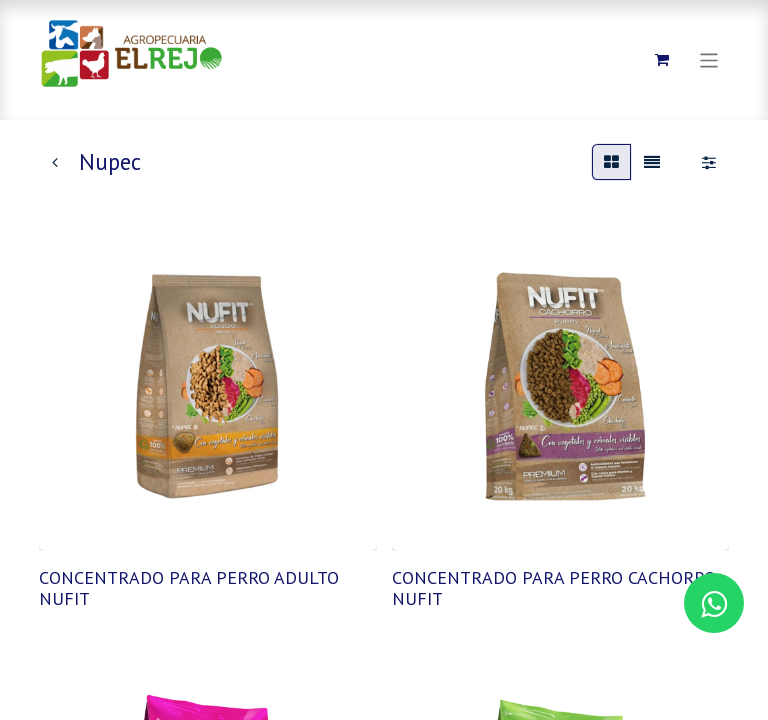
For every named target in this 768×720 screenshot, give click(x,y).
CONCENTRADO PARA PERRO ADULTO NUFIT (189, 588)
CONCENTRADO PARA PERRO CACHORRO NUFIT (554, 588)
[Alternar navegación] (709, 59)
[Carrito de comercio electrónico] (662, 60)
